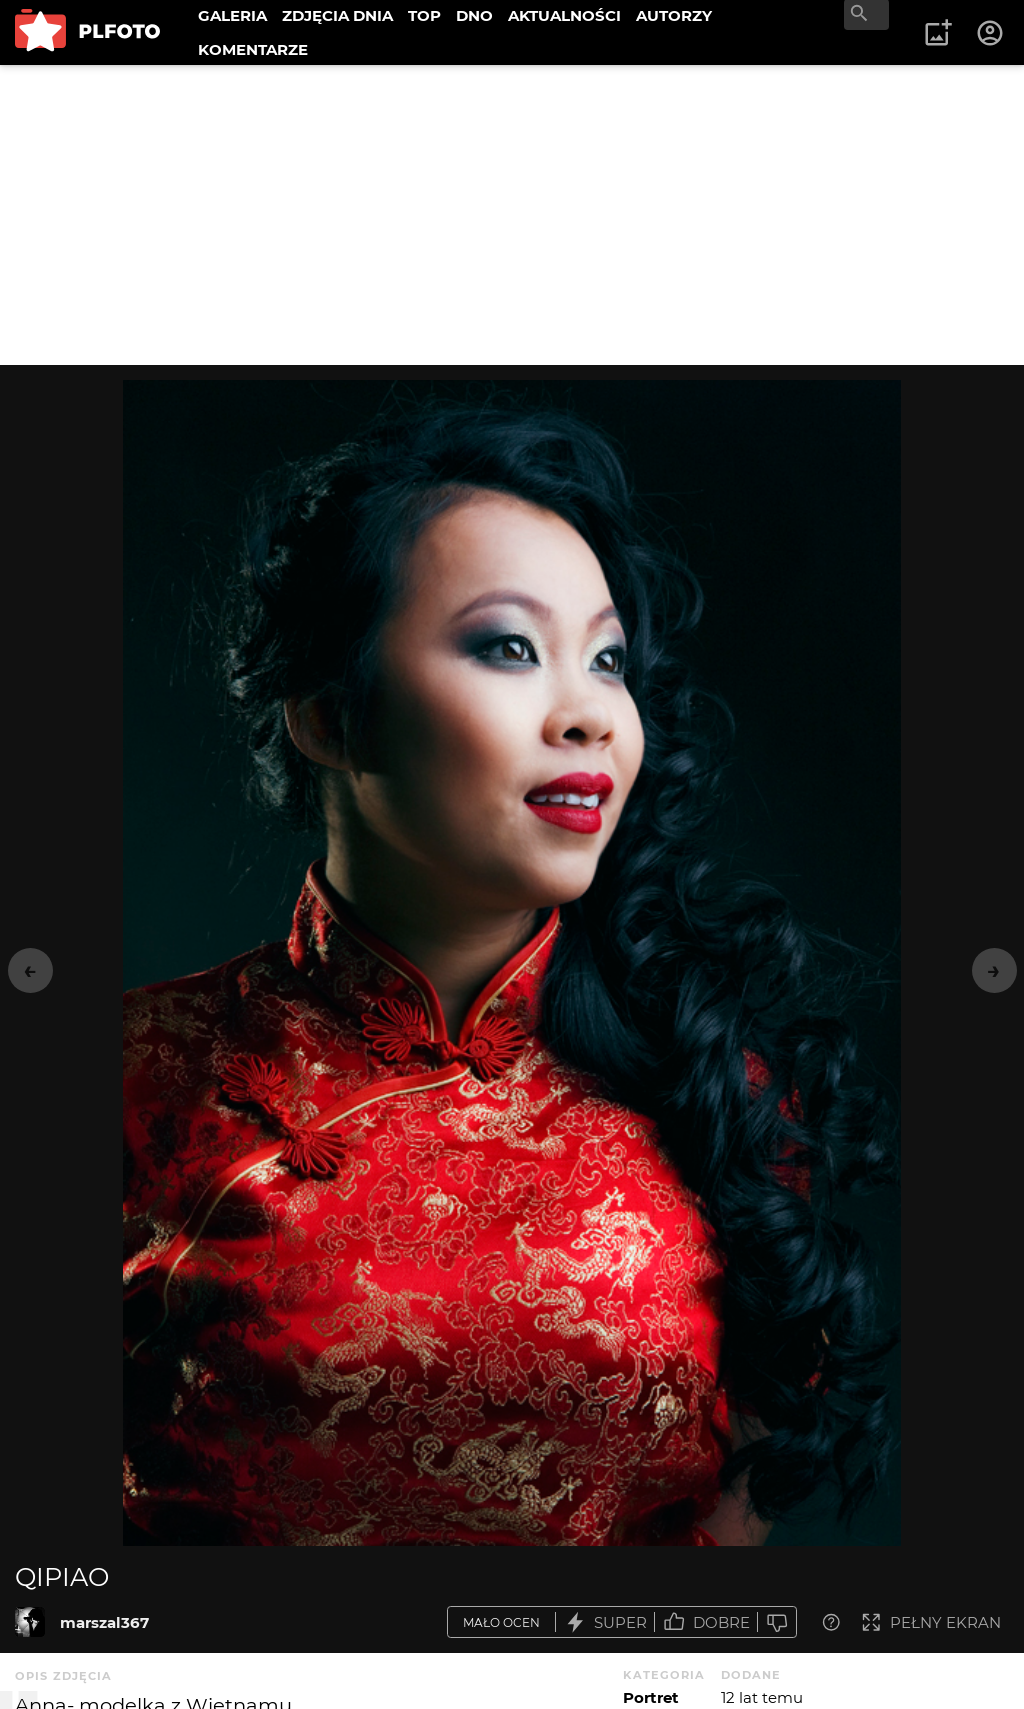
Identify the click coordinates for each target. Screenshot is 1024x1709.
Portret (651, 1697)
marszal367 (104, 1622)
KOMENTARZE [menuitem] (253, 49)
